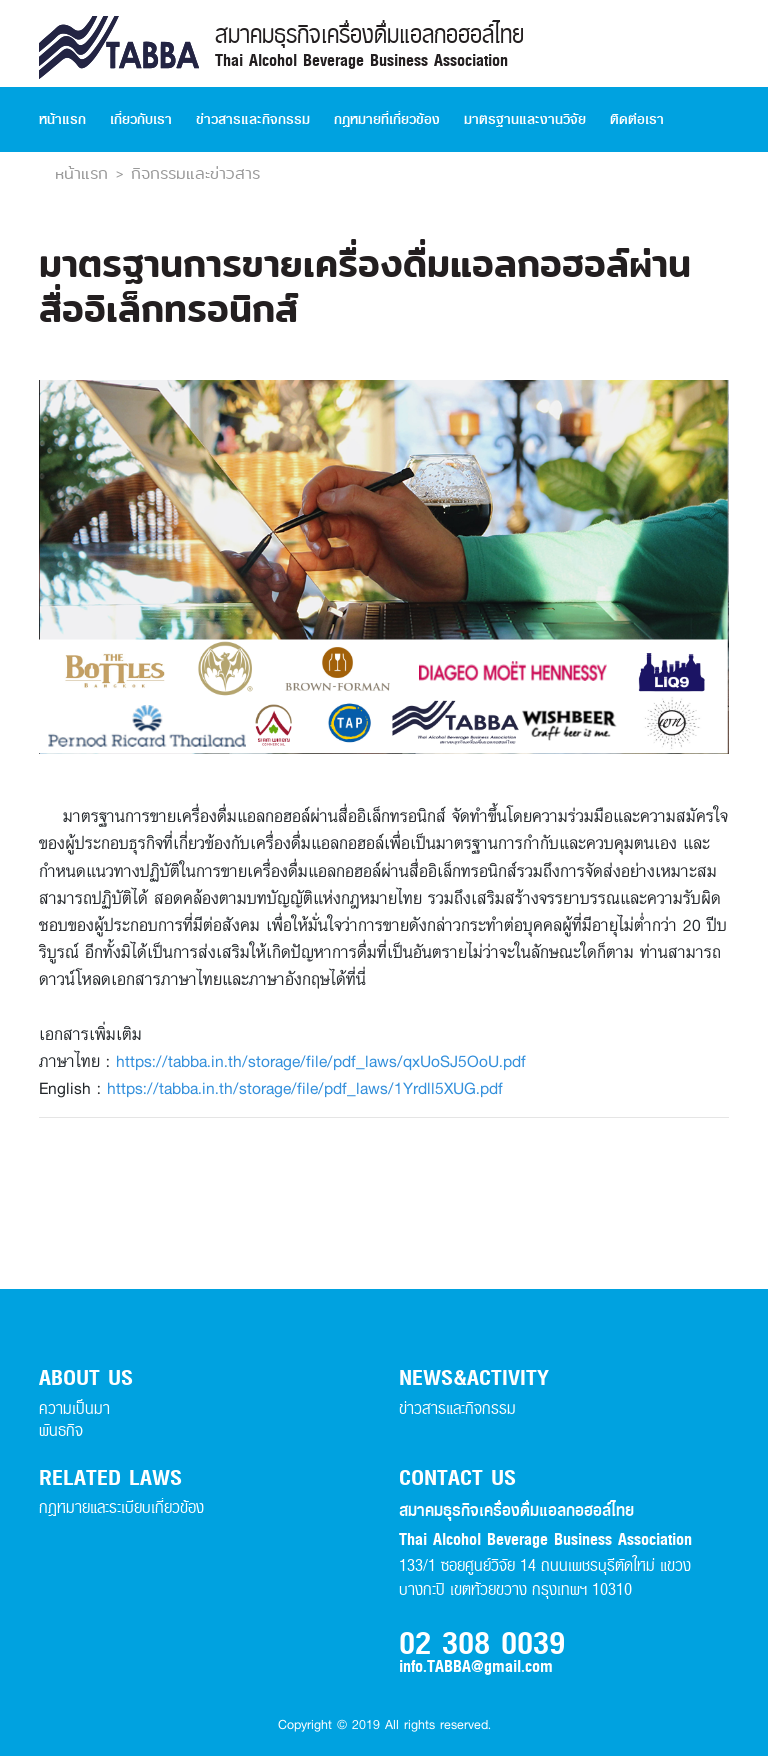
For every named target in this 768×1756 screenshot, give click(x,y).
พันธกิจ (61, 1430)
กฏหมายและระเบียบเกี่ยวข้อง (121, 1507)
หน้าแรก (62, 119)
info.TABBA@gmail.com (476, 1667)
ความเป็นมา (74, 1408)
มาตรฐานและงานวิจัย (525, 119)
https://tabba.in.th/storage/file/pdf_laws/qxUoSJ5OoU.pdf (321, 1060)
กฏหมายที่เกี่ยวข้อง (387, 119)
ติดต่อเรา (637, 119)
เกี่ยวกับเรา (141, 119)
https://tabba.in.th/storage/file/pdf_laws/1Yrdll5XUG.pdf (305, 1087)
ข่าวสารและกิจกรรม (253, 119)
